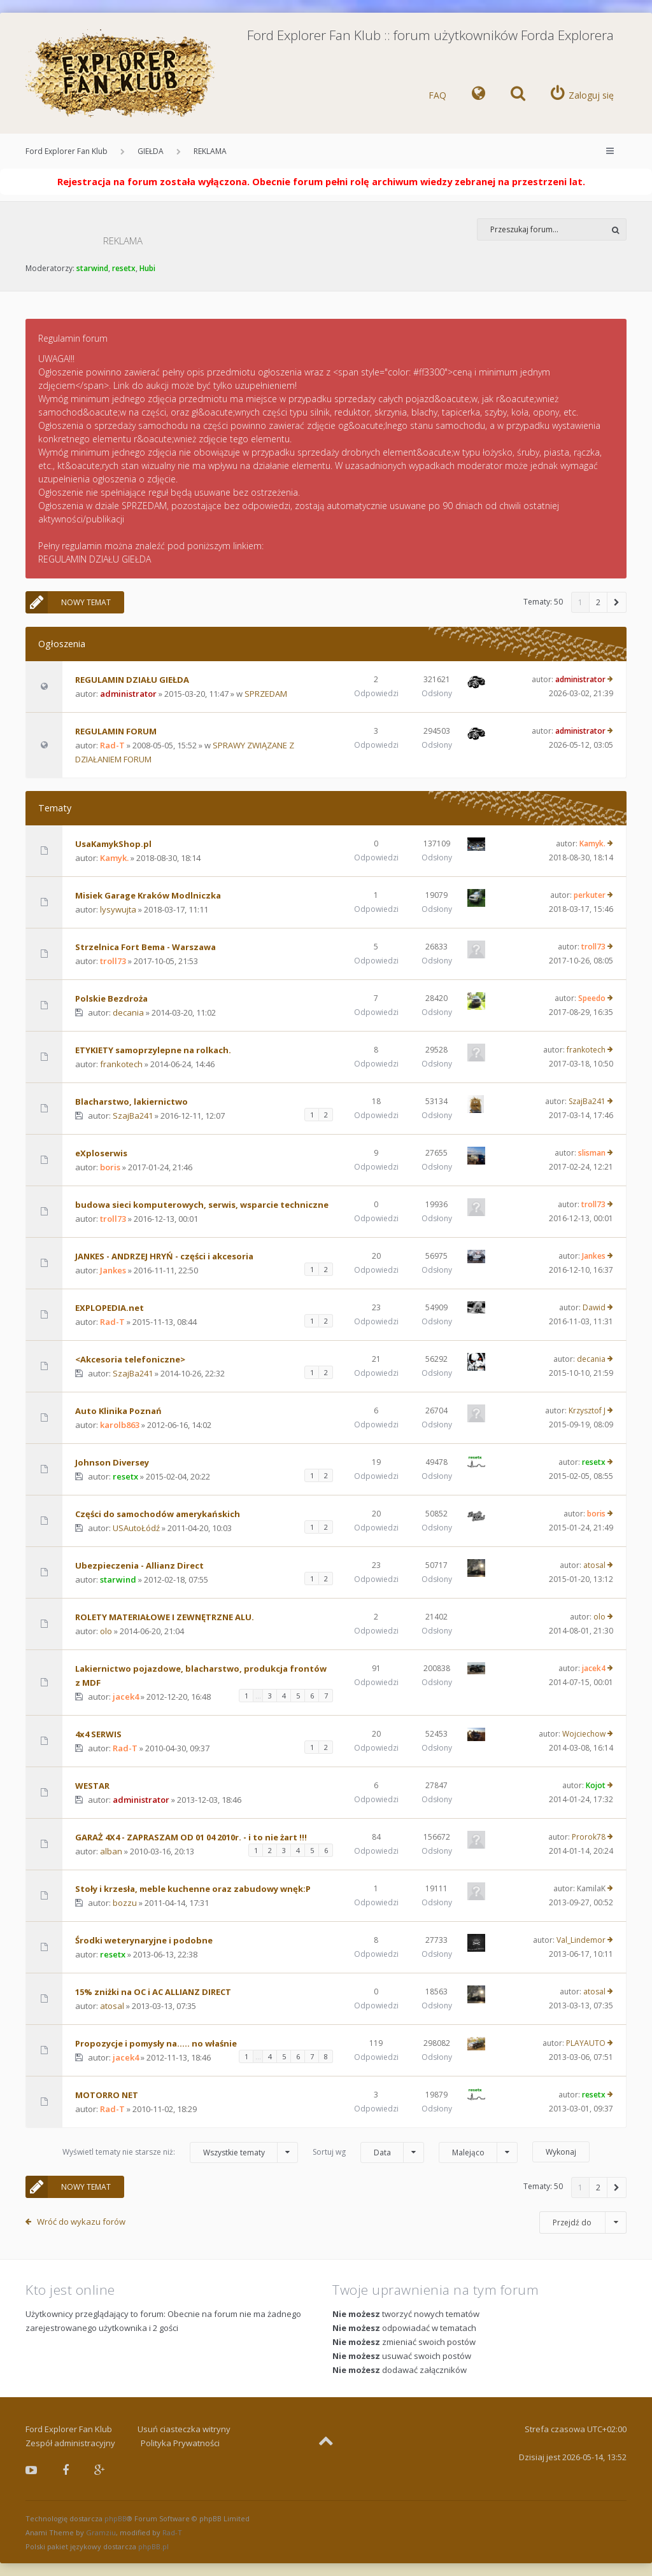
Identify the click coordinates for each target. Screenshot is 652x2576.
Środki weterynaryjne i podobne (144, 1940)
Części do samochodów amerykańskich (157, 1514)
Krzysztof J (587, 1410)
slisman (592, 1152)
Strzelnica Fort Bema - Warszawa (145, 947)
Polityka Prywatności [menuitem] (180, 2443)
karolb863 (119, 1425)
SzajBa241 (133, 1115)
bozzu (125, 1902)
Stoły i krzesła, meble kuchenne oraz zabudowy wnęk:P (193, 1888)
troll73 (113, 961)
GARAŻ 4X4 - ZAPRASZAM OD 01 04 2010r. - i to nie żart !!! (191, 1837)
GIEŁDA (151, 151)
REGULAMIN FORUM (116, 731)
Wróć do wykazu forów (81, 2221)
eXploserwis (101, 1153)
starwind (92, 268)
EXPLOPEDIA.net (109, 1307)
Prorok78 (589, 1836)
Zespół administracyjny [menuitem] (70, 2443)
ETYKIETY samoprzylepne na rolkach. (153, 1050)
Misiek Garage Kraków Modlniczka (148, 895)
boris (110, 1167)
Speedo (592, 998)
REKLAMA (210, 151)
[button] (617, 602)
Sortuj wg (368, 2152)
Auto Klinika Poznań (118, 1411)
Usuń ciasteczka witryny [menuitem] (184, 2429)
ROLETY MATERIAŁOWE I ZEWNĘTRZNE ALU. (164, 1617)
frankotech (121, 1064)
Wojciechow (584, 1733)
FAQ (437, 95)
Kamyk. (114, 858)
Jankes (113, 1270)
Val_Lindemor (581, 1940)
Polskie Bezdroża (111, 998)
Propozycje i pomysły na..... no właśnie (156, 2043)
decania (128, 1012)
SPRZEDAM (265, 693)
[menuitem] (478, 95)
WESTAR (92, 1785)
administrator (128, 693)
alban (111, 1851)
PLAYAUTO (586, 2043)
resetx (124, 268)
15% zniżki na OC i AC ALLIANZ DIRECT (153, 1992)
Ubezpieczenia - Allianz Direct (139, 1565)
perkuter (590, 895)
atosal (594, 1565)
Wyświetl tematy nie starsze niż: (180, 2152)
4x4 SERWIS (98, 1734)
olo (106, 1631)
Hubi (147, 268)
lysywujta (118, 909)
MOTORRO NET (106, 2095)
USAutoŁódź (136, 1528)
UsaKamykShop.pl (113, 844)
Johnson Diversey (112, 1462)
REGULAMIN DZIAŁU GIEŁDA (132, 679)
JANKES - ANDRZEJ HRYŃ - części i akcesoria (164, 1256)
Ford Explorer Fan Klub (66, 151)
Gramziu (101, 2532)
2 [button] (598, 602)
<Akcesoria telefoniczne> (130, 1359)
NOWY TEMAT (68, 602)
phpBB (115, 2518)
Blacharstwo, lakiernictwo (131, 1101)
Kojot (596, 1785)
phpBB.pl (153, 2546)
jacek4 (126, 1696)
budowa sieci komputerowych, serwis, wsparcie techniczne (202, 1204)
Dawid (594, 1307)
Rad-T (112, 745)
